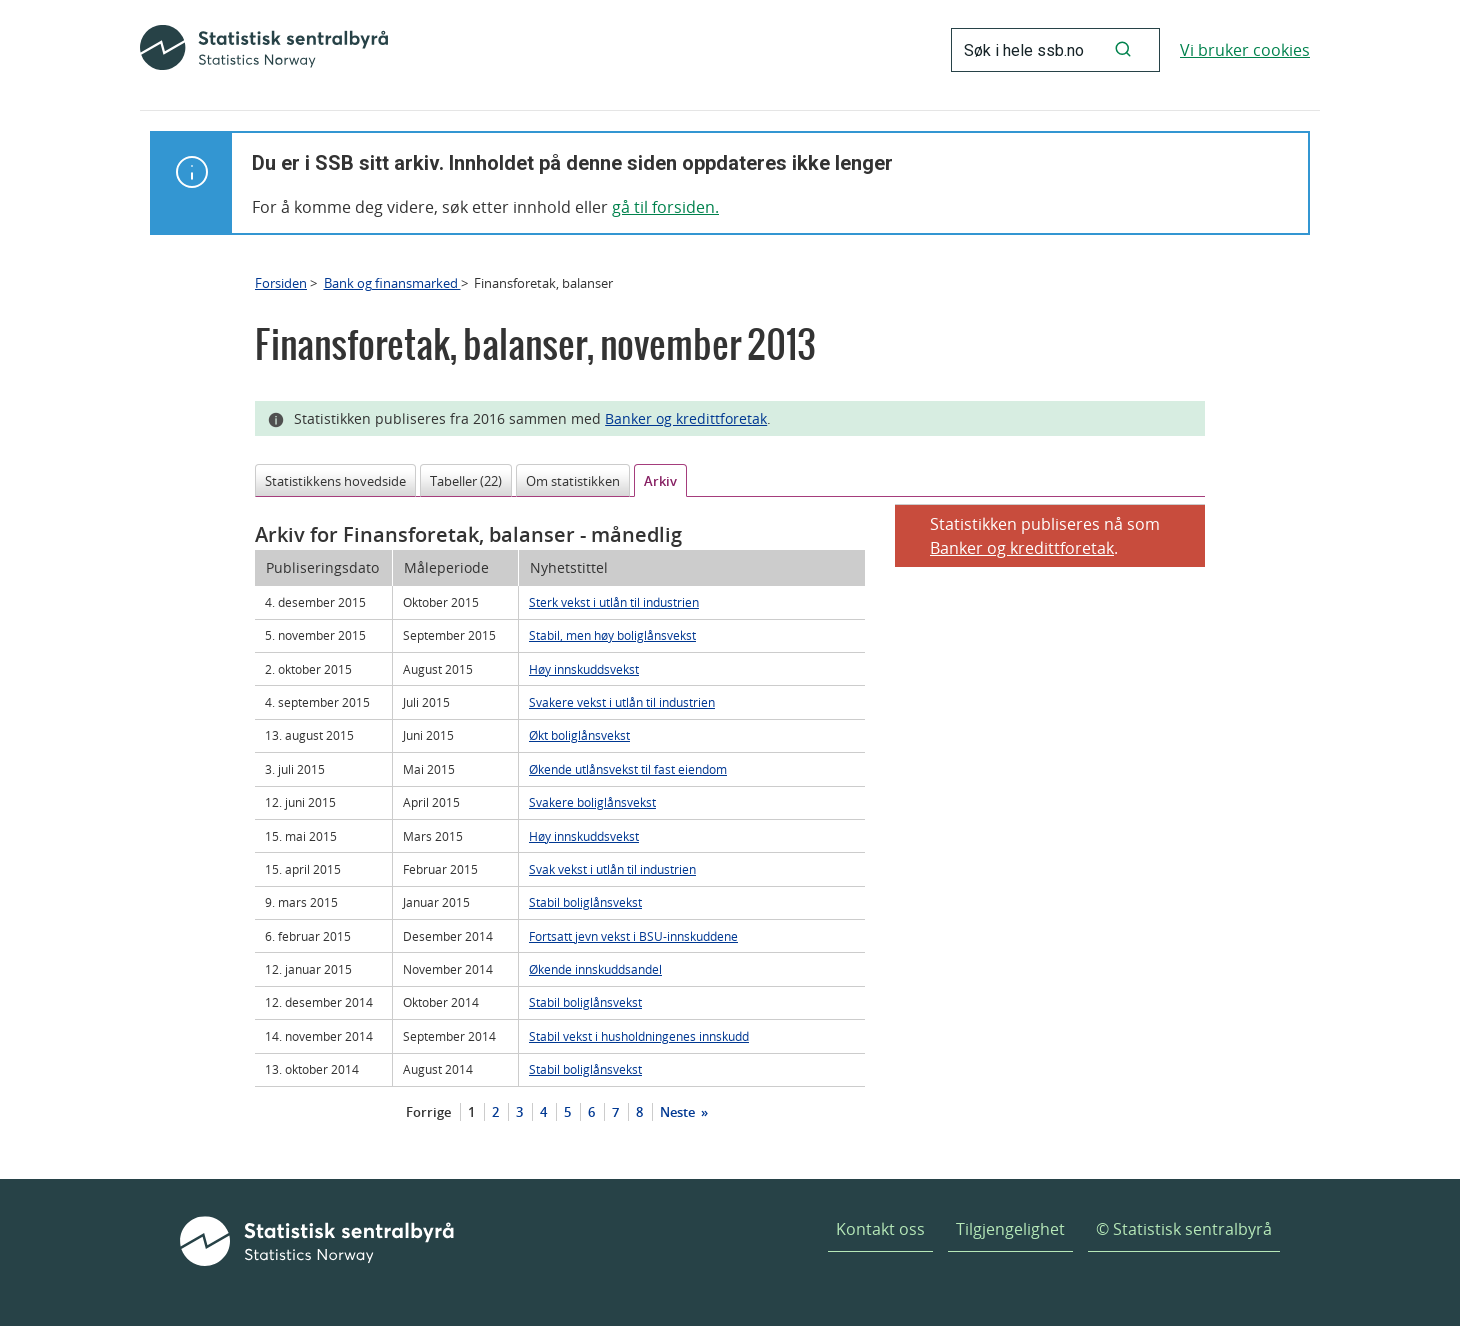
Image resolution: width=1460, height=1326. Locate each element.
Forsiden (281, 283)
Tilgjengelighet (1010, 1229)
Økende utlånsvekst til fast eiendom (628, 769)
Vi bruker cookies (1245, 50)
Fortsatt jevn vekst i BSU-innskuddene (633, 936)
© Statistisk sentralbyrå (1184, 1229)
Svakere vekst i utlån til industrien (622, 702)
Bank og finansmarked (392, 283)
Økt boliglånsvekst (579, 735)
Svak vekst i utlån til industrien (612, 869)
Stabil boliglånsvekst (585, 902)
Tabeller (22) (466, 481)
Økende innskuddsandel (595, 969)
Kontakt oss (880, 1229)
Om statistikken (573, 481)
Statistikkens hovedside (335, 481)
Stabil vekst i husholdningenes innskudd (639, 1036)
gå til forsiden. (665, 207)
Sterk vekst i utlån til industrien (614, 602)
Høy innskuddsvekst (584, 669)
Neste (679, 1112)
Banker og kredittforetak (686, 418)
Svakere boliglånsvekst (592, 802)
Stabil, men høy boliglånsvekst (612, 635)
